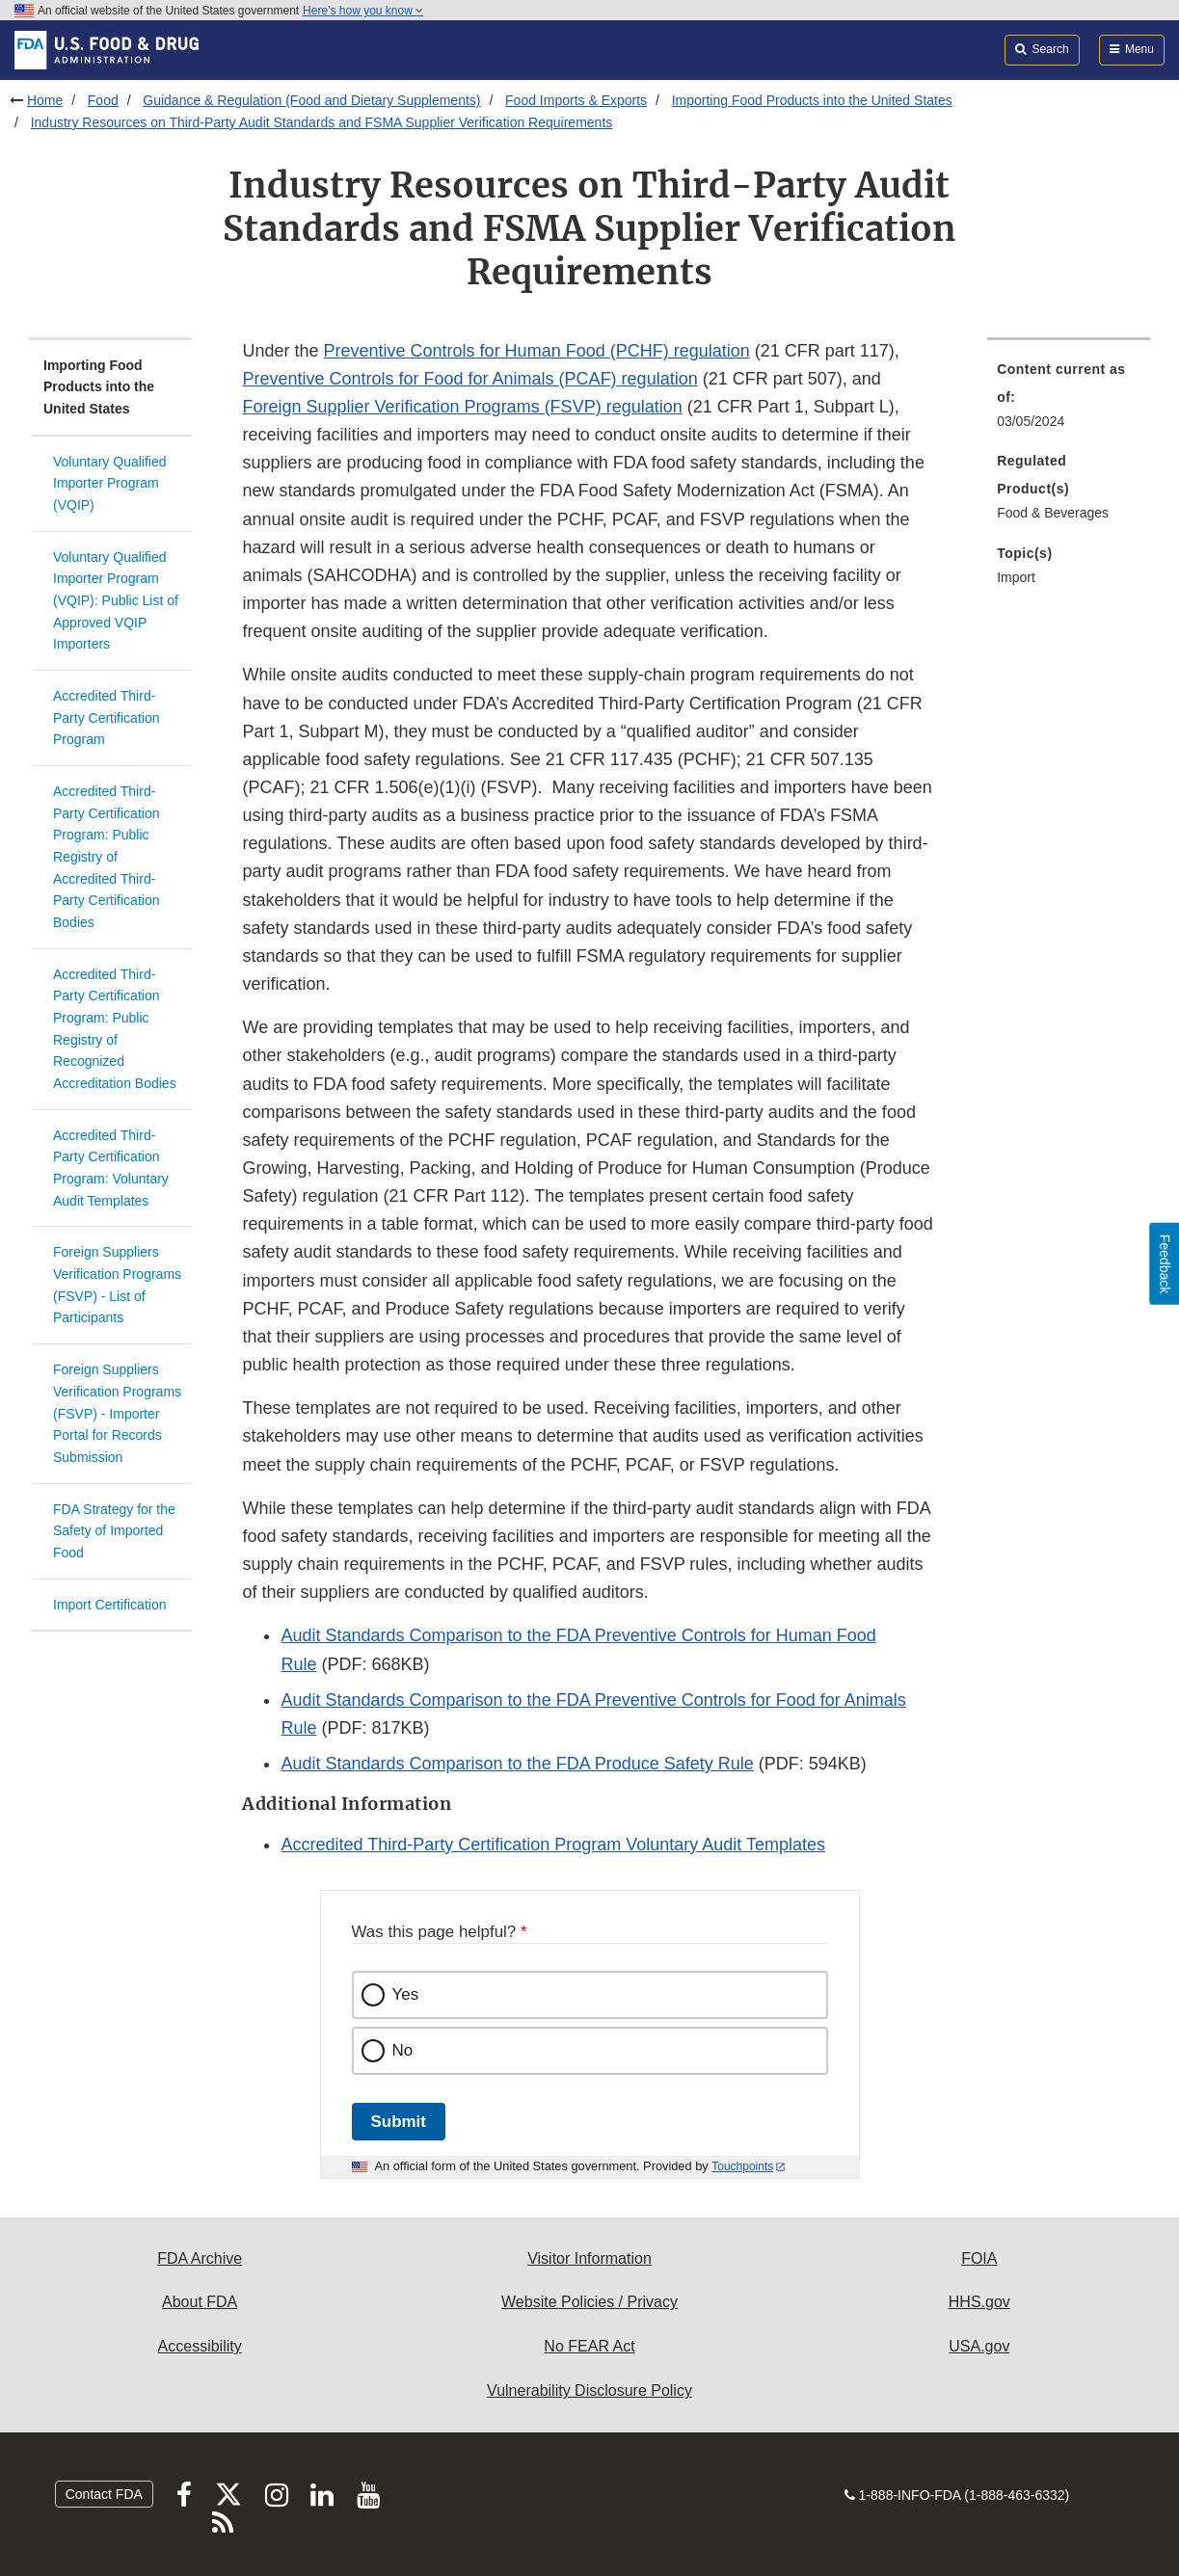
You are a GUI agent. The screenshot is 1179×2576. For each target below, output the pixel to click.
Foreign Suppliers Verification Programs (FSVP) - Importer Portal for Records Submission (117, 1413)
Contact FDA (104, 2494)
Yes (405, 1994)
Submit (398, 2121)
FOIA (979, 2258)
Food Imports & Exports (576, 100)
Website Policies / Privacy (589, 2302)
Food (103, 100)
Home (45, 100)
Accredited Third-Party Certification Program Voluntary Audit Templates (553, 1844)
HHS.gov (979, 2302)
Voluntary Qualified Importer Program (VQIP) (110, 483)
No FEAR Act (589, 2346)
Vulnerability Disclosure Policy (589, 2390)
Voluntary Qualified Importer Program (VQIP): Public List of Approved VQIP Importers (115, 600)
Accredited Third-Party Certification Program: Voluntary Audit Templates (111, 1168)
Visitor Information (589, 2258)
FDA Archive (199, 2258)
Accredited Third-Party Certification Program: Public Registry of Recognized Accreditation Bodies (114, 1029)
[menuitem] (1068, 401)
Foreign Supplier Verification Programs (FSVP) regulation (462, 406)
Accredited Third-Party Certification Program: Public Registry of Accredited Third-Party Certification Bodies (106, 856)
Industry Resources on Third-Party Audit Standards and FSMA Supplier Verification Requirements (322, 122)
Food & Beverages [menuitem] (1053, 512)
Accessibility (200, 2346)
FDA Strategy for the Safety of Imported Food (114, 1530)
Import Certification (109, 1604)
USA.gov (979, 2346)
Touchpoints (742, 2166)
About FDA (199, 2302)
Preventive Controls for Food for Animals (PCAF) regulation (469, 378)
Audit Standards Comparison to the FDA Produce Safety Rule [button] (517, 1763)
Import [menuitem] (1016, 577)
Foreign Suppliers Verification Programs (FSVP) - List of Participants (117, 1284)
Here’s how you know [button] (363, 10)
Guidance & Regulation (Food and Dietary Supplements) (311, 100)
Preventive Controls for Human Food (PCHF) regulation (537, 350)
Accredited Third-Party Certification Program (106, 717)
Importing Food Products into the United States (812, 100)
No (403, 2050)
